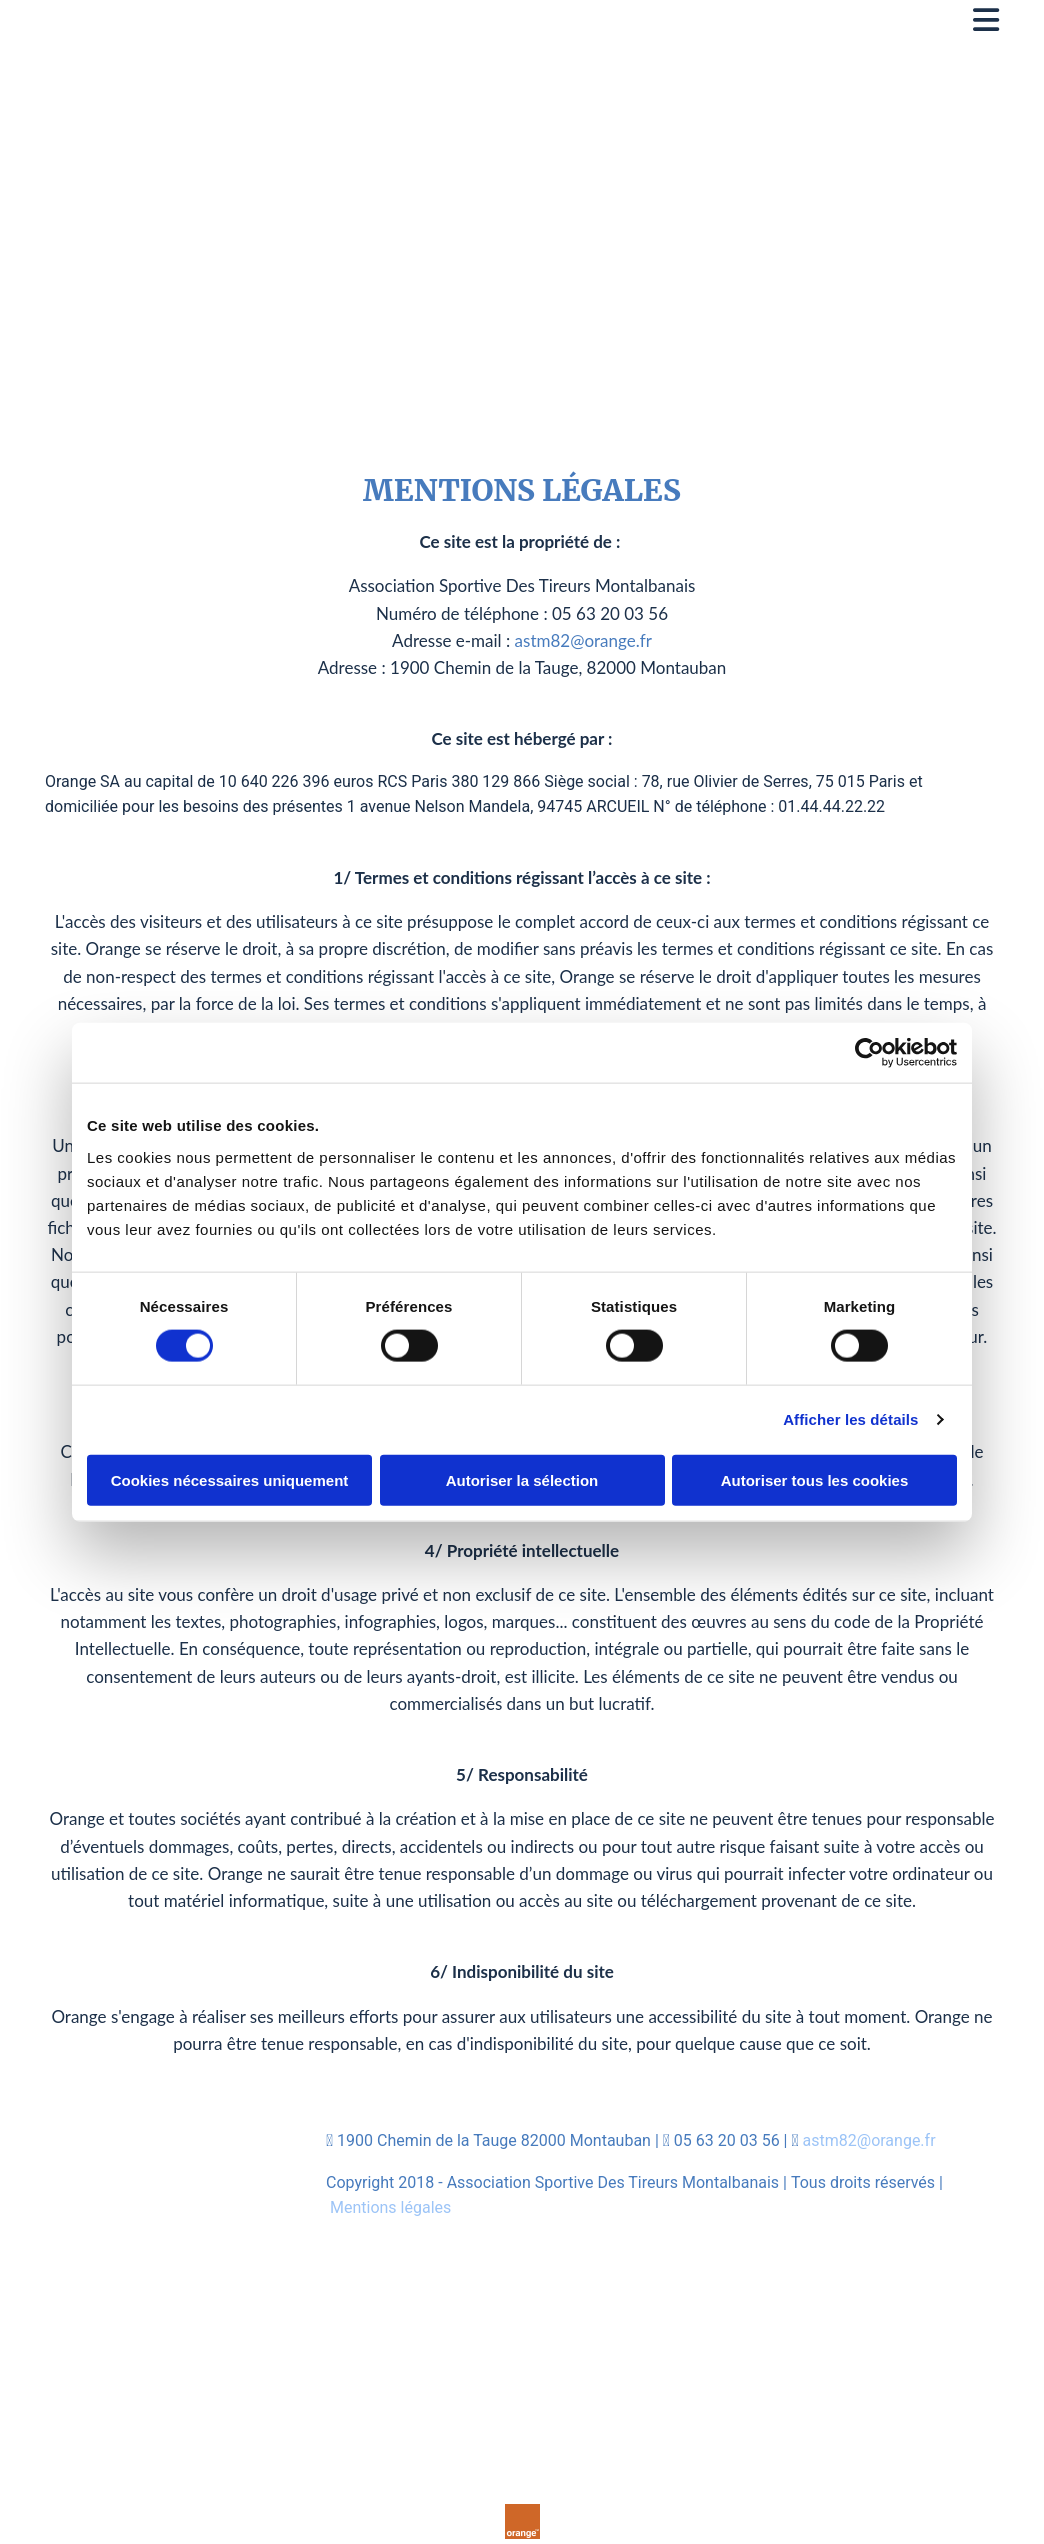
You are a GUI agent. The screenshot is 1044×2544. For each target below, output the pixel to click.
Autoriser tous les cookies (815, 1479)
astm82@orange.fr (583, 640)
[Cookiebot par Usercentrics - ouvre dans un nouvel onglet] (869, 1053)
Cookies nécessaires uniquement (230, 1479)
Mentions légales (390, 2207)
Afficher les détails (850, 1419)
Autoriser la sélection (522, 1479)
